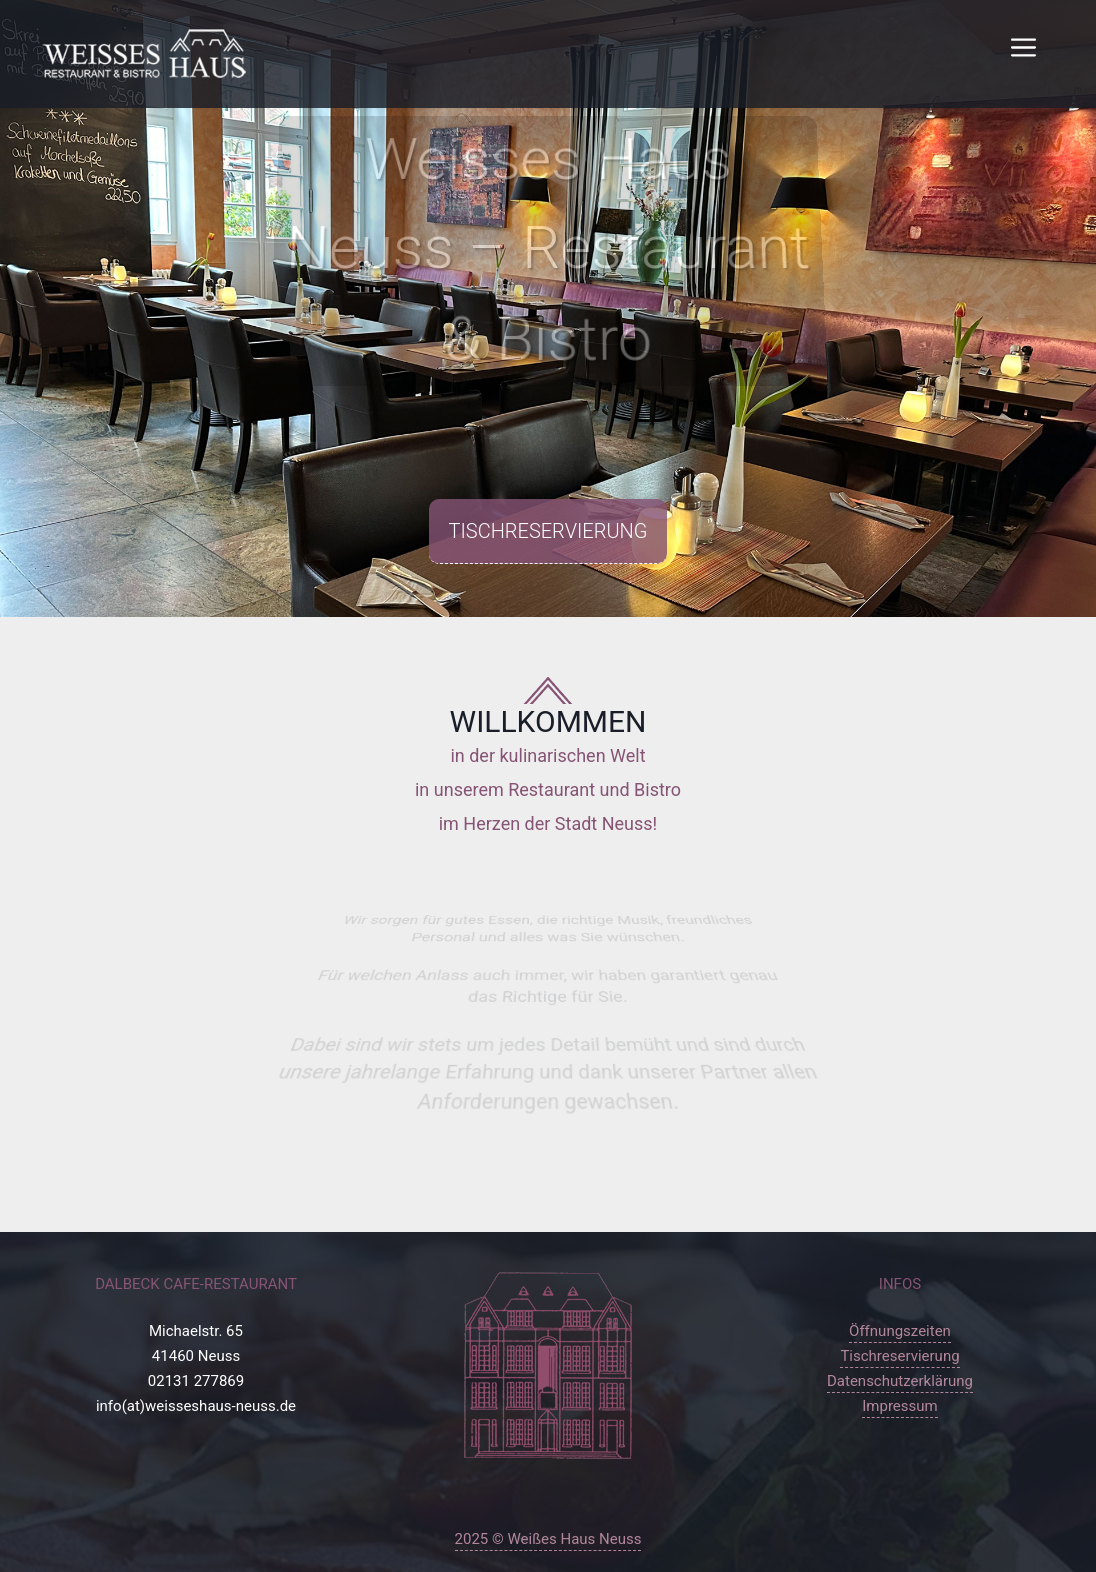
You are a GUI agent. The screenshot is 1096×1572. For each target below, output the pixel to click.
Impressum (899, 1406)
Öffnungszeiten (900, 1331)
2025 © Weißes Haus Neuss (548, 1539)
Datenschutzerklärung (900, 1381)
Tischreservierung (548, 531)
